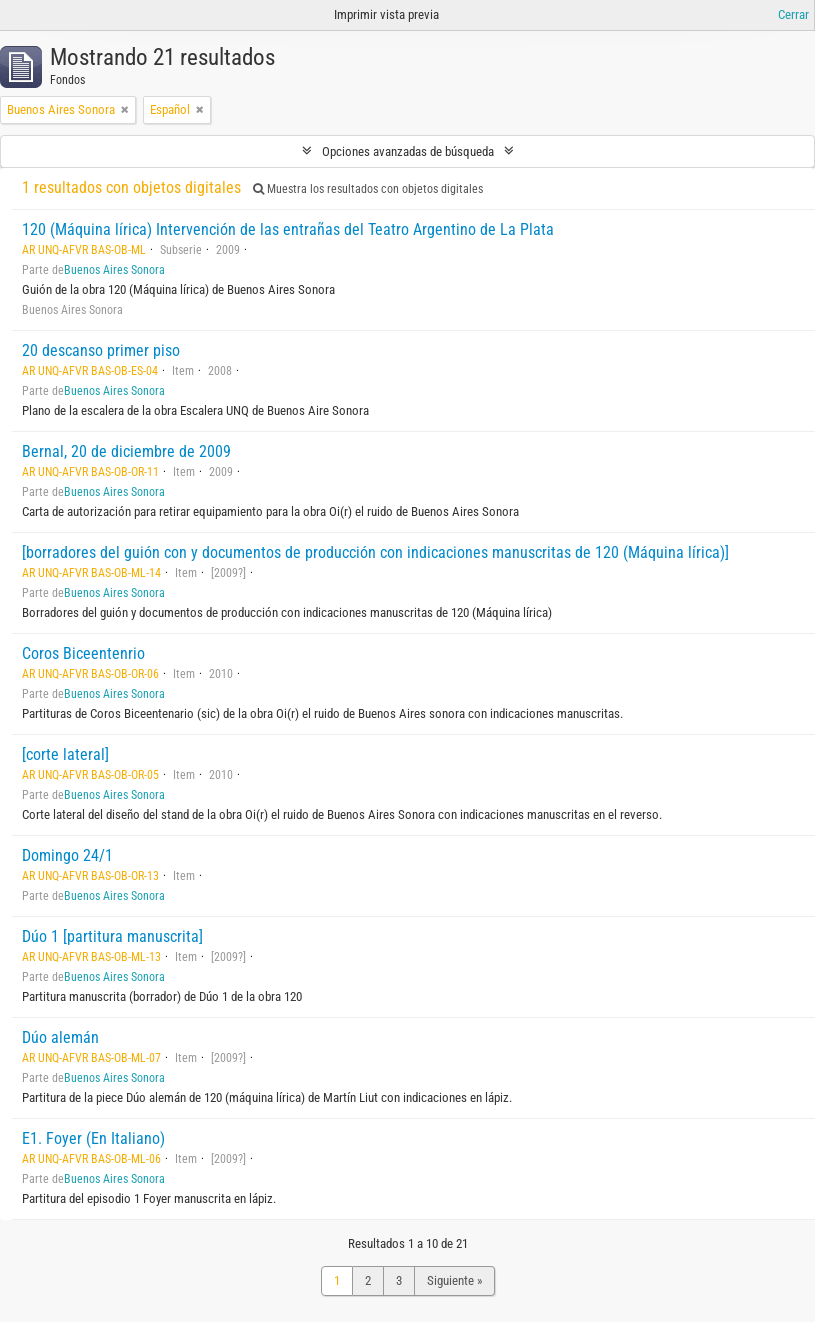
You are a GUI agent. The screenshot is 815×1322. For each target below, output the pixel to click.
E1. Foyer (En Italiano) (93, 1138)
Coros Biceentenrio (83, 653)
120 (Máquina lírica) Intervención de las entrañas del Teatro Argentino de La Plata (288, 229)
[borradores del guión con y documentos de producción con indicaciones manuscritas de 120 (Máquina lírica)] (375, 552)
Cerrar (793, 14)
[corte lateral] (65, 754)
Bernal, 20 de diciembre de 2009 (126, 451)
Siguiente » (454, 1280)
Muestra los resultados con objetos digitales (368, 189)
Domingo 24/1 (67, 855)
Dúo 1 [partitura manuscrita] (112, 936)
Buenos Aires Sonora (114, 270)
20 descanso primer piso (101, 350)
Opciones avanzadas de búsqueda (408, 151)
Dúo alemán (60, 1037)
